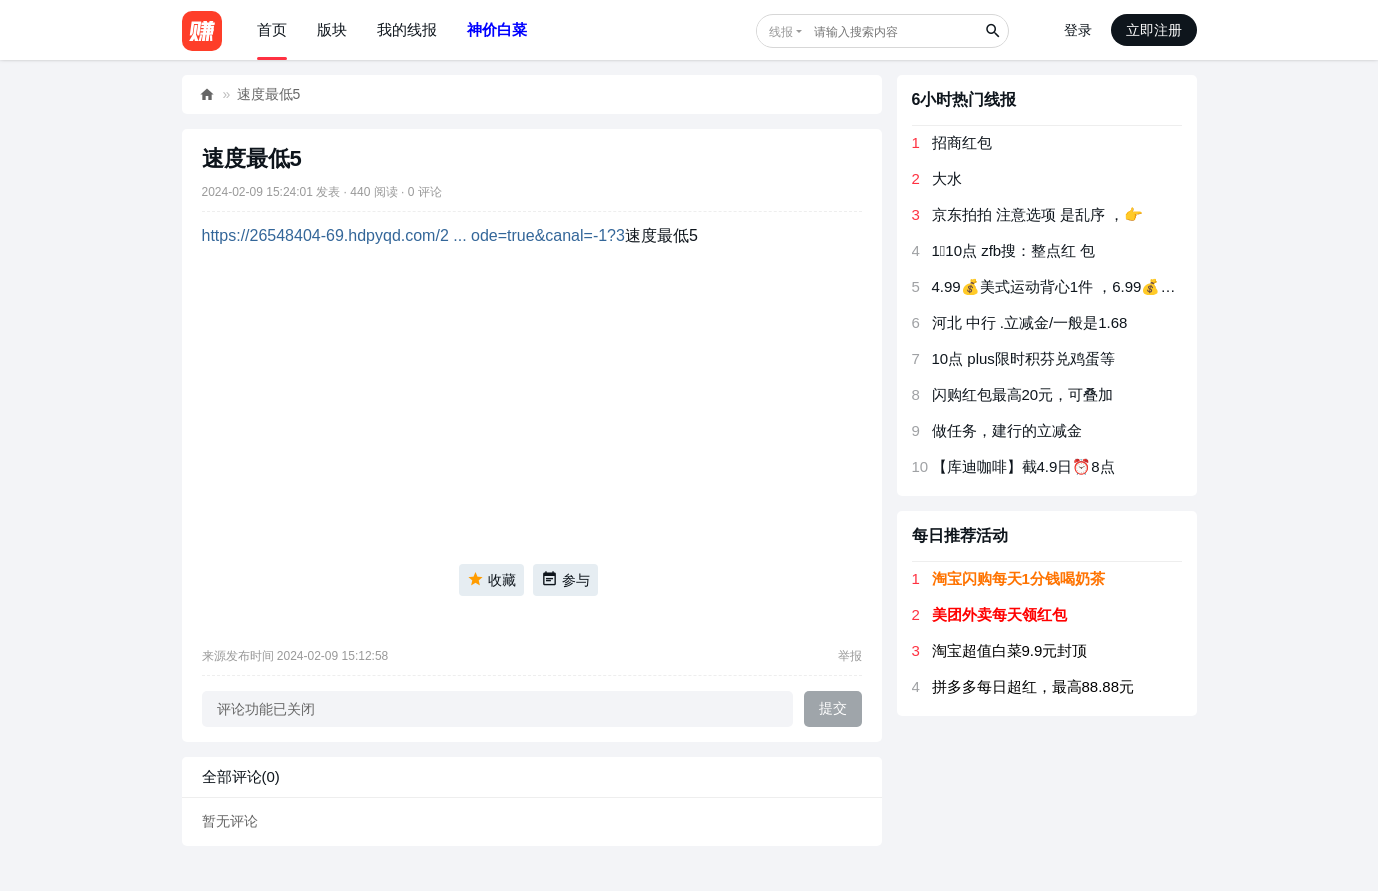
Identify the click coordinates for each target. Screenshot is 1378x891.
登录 (1078, 30)
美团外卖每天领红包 (999, 614)
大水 (947, 178)
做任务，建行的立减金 (1007, 430)
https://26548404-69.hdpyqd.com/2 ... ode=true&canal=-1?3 (413, 235)
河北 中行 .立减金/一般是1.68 (1030, 322)
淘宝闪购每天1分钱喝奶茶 (1018, 578)
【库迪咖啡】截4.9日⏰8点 (1023, 466)
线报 (781, 32)
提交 (833, 708)
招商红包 (962, 142)
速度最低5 (269, 94)
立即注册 (1154, 30)
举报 (850, 656)
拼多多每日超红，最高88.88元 (1033, 686)
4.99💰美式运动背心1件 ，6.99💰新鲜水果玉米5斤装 (1110, 286)
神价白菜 (497, 29)
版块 (332, 29)
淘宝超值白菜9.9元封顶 (1010, 650)
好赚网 (207, 94)
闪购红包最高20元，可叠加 (1023, 394)
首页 (272, 29)
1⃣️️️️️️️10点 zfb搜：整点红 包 (1014, 250)
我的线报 (407, 29)
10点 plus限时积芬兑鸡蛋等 (1023, 358)
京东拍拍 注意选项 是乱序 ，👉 (1038, 214)
